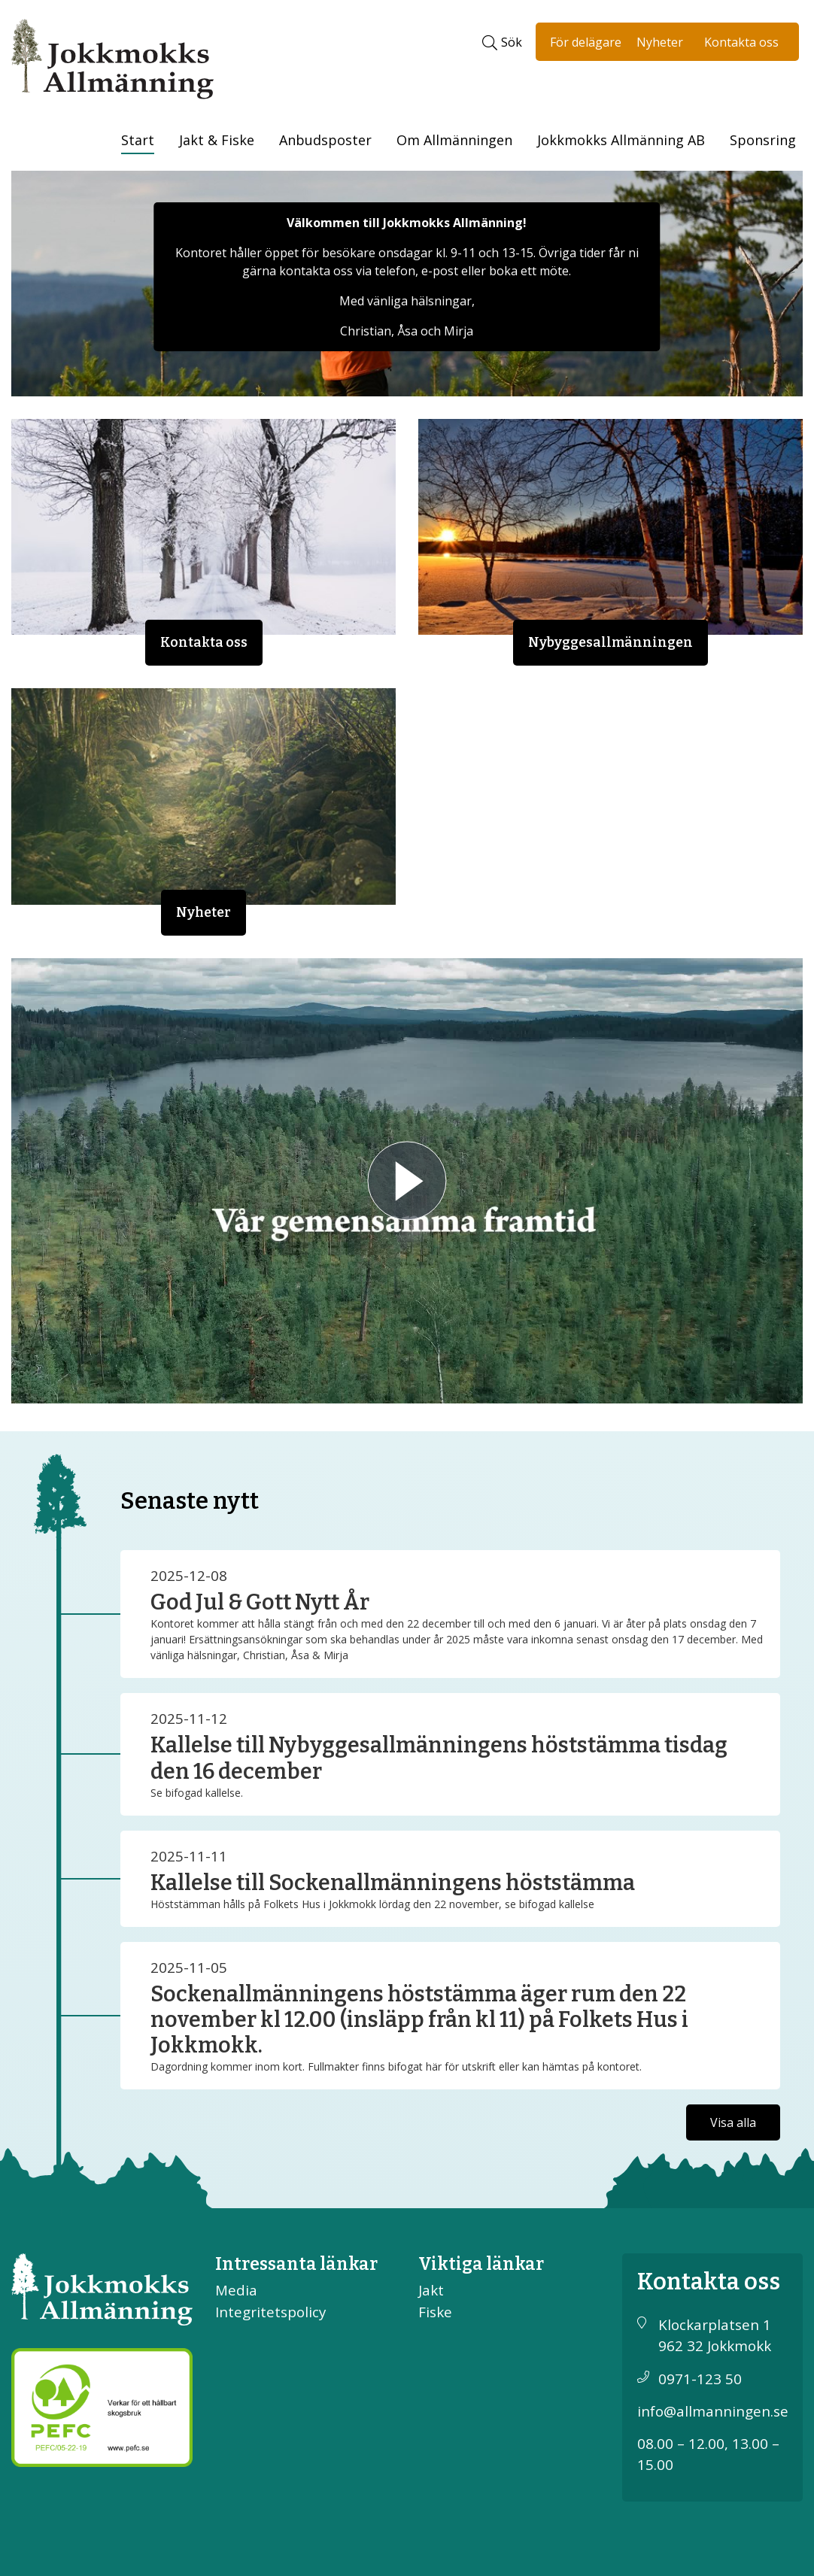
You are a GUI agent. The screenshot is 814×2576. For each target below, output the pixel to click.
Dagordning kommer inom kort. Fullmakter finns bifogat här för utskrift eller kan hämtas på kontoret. (396, 2066)
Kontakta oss (741, 42)
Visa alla (733, 2122)
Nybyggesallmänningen (610, 643)
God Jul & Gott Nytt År (259, 1602)
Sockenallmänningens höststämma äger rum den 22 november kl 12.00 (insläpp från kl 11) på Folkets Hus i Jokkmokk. (419, 2020)
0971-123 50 (700, 2379)
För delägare (585, 42)
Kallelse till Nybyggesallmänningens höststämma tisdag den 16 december (438, 1758)
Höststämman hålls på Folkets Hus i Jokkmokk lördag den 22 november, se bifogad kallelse (372, 1904)
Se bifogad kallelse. (196, 1793)
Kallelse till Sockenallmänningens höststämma (392, 1883)
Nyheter (659, 42)
